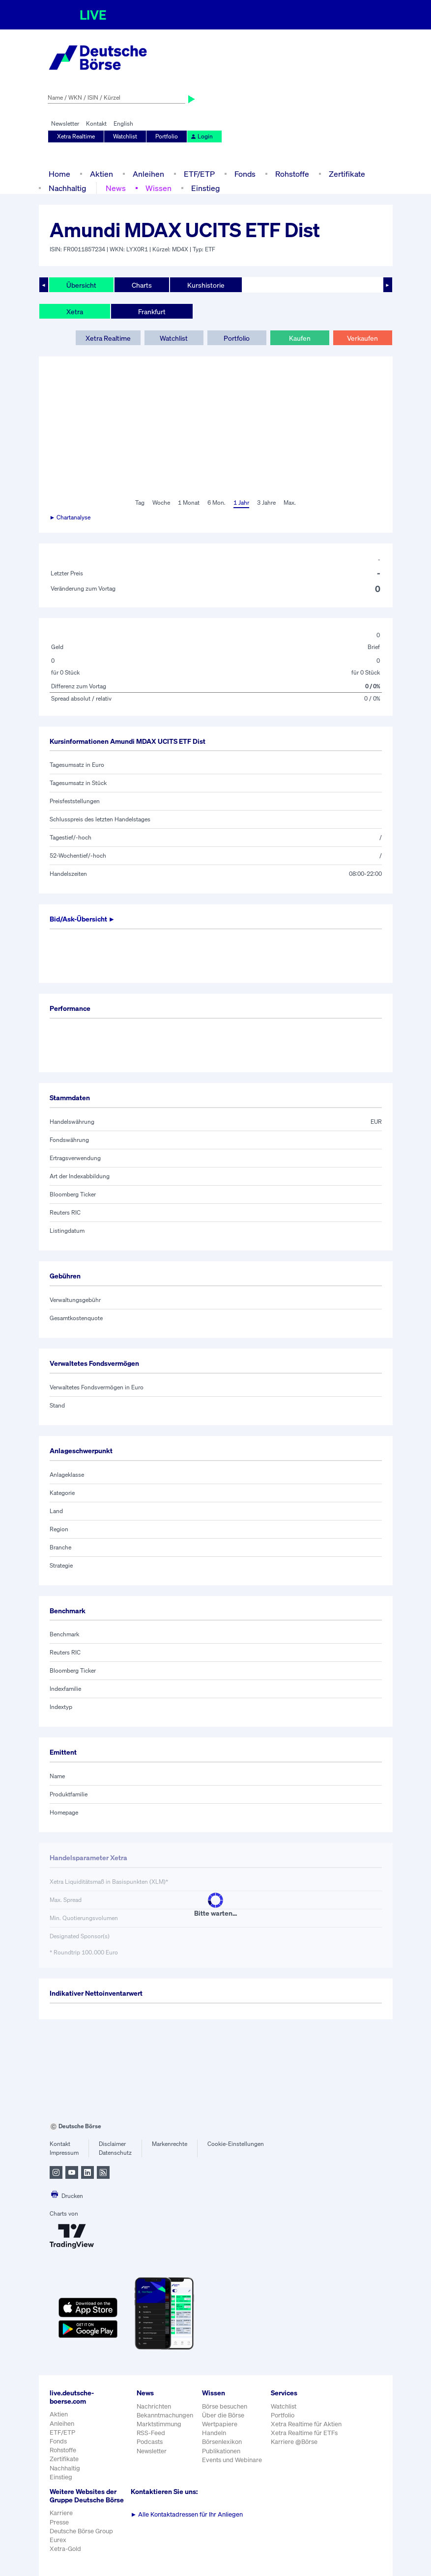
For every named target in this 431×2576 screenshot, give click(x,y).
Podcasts (150, 2442)
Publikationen (221, 2451)
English (123, 123)
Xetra (74, 311)
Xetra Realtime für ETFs (304, 2433)
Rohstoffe (292, 173)
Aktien (101, 173)
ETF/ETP (199, 173)
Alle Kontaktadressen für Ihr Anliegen (187, 2514)
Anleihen (148, 173)
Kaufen (300, 338)
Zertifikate (347, 173)
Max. (290, 502)
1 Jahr (241, 502)
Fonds (245, 173)
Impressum (64, 2152)
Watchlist (125, 136)
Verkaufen (362, 338)
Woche (161, 502)
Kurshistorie (206, 285)
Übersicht (81, 285)
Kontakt (96, 123)
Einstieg (205, 188)
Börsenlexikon (222, 2442)
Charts (142, 285)
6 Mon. (216, 502)
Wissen (158, 188)
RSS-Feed (151, 2433)
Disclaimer (112, 2143)
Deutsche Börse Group (81, 2531)
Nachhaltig (67, 188)
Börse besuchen (224, 2406)
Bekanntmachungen (165, 2415)
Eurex (58, 2540)
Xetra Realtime (76, 136)
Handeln (214, 2433)
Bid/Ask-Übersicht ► (82, 918)
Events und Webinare (232, 2460)
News (116, 188)
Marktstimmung (159, 2424)
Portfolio (166, 136)
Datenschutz (115, 2152)
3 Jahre (266, 502)
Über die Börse (223, 2415)
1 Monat (189, 502)
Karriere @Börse (294, 2442)
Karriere (61, 2513)
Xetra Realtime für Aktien (306, 2424)
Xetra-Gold (65, 2549)
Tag (139, 502)
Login (201, 136)
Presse (59, 2522)
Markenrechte (169, 2143)
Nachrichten (154, 2406)
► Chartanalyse (70, 517)
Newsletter (65, 123)
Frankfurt (152, 311)
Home (59, 173)
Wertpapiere (219, 2424)
